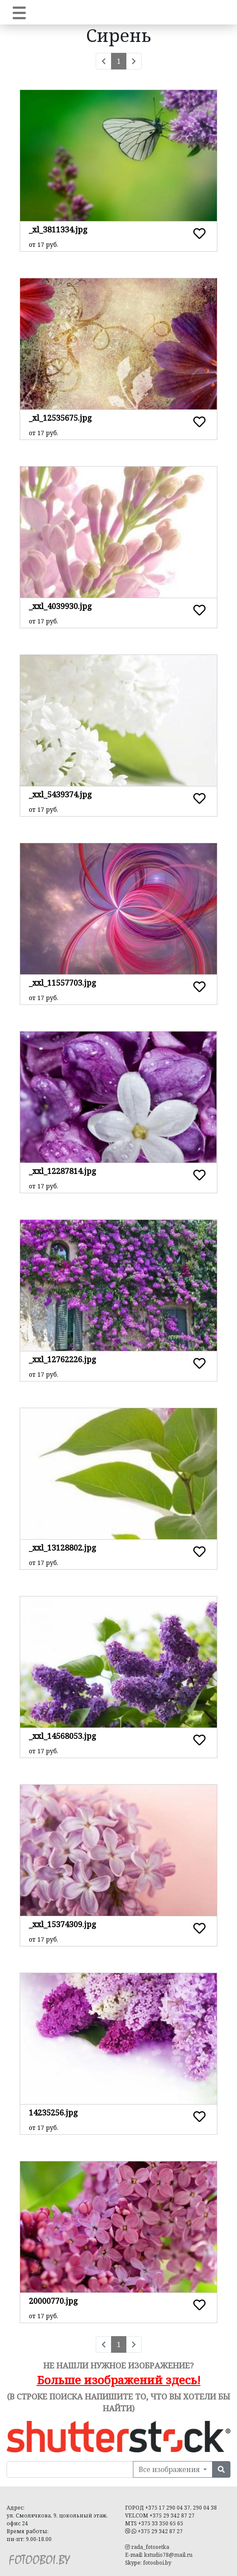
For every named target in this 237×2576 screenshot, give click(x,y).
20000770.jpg (53, 2301)
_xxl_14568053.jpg (62, 1736)
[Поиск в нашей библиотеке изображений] (70, 2469)
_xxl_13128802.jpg (62, 1547)
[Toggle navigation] (19, 12)
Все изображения (170, 2469)
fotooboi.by (157, 2562)
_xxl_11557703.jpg (62, 982)
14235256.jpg (53, 2112)
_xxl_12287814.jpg (62, 1171)
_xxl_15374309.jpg (62, 1924)
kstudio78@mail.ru (168, 2555)
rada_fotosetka (147, 2547)
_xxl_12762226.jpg (62, 1359)
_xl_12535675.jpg (60, 417)
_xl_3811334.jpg (58, 229)
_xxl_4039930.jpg (60, 606)
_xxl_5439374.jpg (60, 794)
